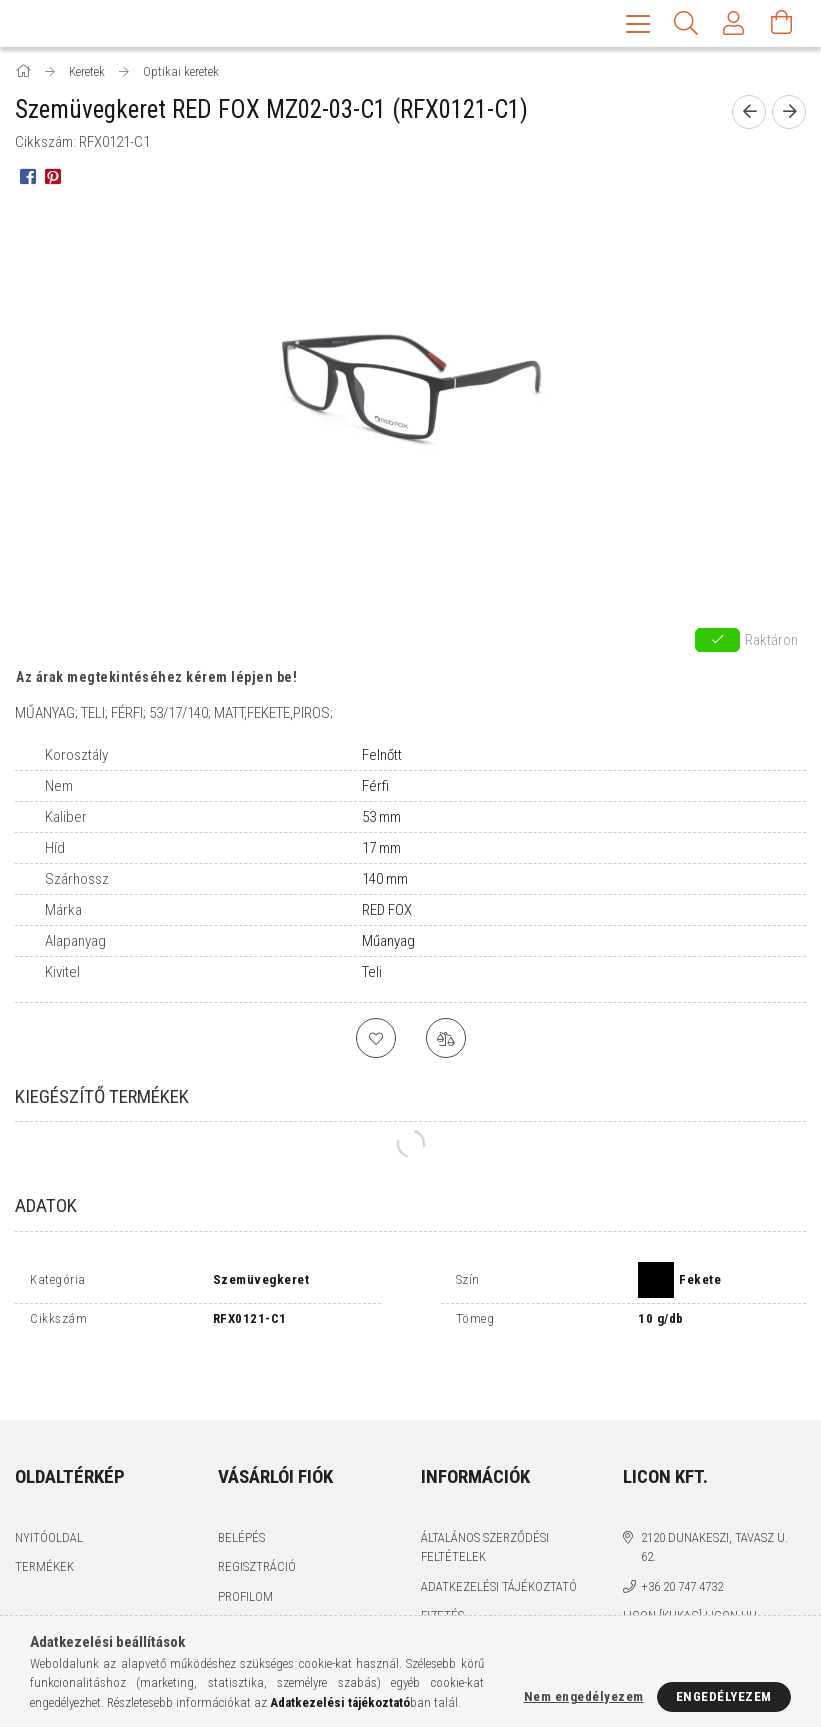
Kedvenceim (254, 1611)
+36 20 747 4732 (682, 1542)
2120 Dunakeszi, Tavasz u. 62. (714, 1503)
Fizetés (442, 1571)
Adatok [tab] (46, 1207)
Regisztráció (257, 1522)
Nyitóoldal (49, 1493)
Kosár (235, 1581)
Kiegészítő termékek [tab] (102, 1098)
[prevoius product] (749, 114)
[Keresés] (686, 24)
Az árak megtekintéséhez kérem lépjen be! (156, 679)
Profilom (245, 1552)
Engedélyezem (724, 1696)
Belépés (241, 1493)
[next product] (789, 114)
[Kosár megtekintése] (782, 24)
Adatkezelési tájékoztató (499, 1542)
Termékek (44, 1522)
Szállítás (448, 1601)
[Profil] (734, 24)
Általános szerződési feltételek (485, 1503)
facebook (636, 1607)
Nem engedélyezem (584, 1696)
